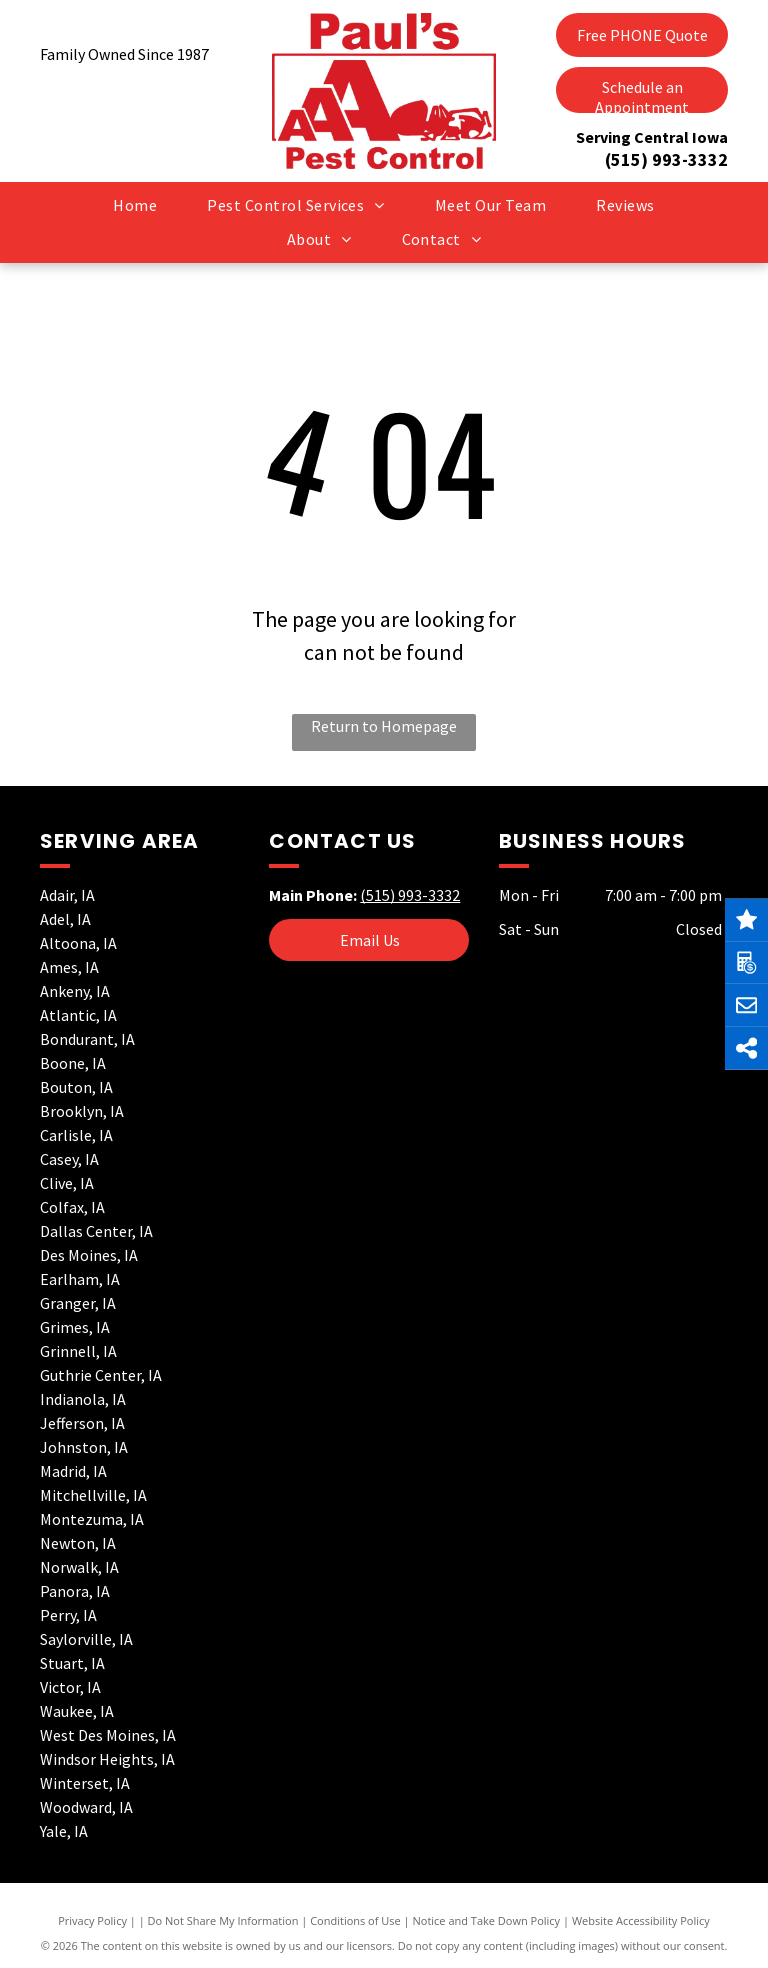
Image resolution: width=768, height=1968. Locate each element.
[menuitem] (135, 205)
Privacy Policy (92, 1920)
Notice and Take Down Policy (487, 1920)
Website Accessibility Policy (641, 1920)
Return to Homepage (384, 726)
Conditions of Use (355, 1920)
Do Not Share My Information (223, 1920)
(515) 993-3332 (666, 159)
